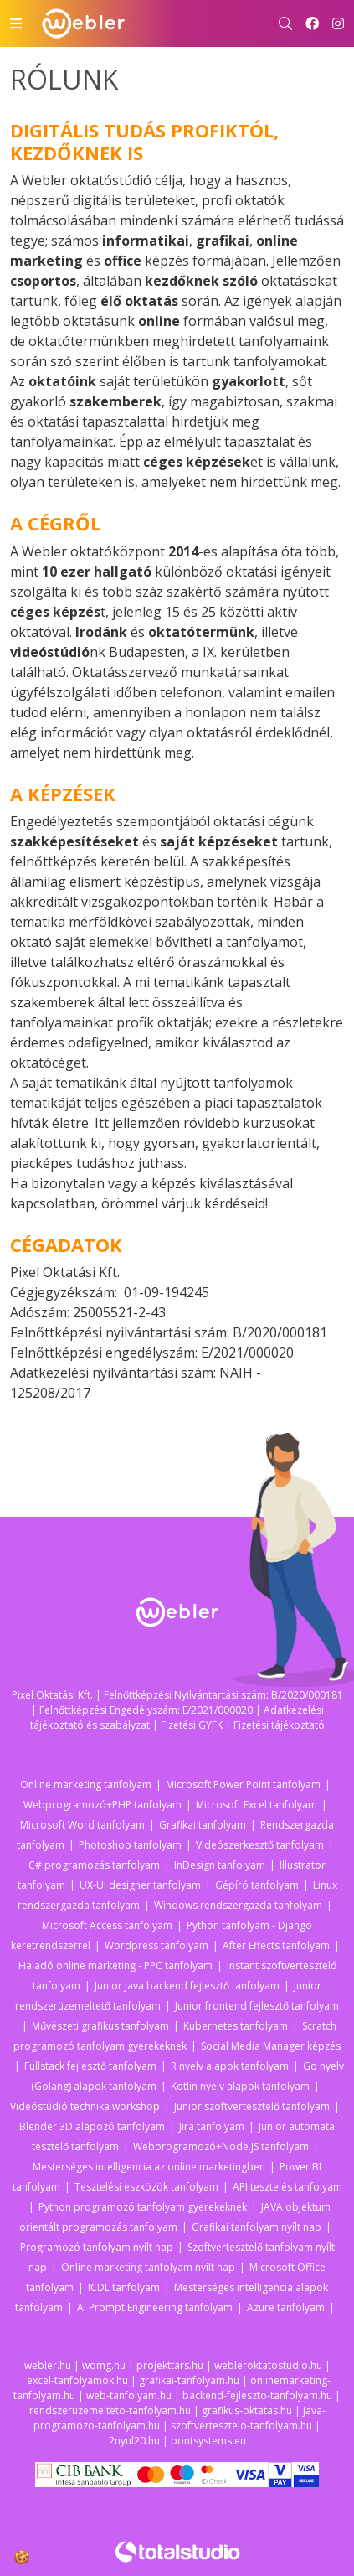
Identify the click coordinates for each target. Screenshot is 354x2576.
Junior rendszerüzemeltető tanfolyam (168, 1996)
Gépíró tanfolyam (257, 1885)
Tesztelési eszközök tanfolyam (146, 2187)
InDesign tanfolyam (219, 1865)
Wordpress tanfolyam (156, 1945)
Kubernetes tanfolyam (235, 2026)
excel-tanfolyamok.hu (77, 2380)
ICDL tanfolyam (124, 2287)
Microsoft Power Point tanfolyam (243, 1784)
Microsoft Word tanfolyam (82, 1825)
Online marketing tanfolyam (85, 1784)
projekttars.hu (169, 2365)
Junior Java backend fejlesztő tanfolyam (187, 1986)
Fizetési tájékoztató (279, 1725)
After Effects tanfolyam (276, 1945)
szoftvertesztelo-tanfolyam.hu (241, 2425)
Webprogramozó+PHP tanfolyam (102, 1805)
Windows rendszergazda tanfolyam (238, 1905)
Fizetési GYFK (192, 1725)
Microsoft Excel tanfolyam (256, 1805)
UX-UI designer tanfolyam (140, 1885)
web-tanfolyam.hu (129, 2395)
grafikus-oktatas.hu (247, 2410)
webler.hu (47, 2365)
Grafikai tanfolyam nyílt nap (256, 2227)
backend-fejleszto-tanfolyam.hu (257, 2395)
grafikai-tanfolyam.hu (189, 2380)
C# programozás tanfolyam (94, 1865)
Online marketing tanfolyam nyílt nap (148, 2267)
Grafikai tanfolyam (202, 1825)
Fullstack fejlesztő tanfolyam (90, 2066)
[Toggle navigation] (16, 23)
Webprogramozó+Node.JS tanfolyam (221, 2146)
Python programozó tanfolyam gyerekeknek (142, 2207)
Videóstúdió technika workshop (85, 2106)
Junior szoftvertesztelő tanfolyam (252, 2106)
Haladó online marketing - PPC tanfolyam (115, 1965)
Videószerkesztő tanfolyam (260, 1845)
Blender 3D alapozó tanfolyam (92, 2126)
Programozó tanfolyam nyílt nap (96, 2247)
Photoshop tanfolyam (130, 1845)
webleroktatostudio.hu (268, 2365)
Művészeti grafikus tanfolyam (100, 2026)
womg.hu (104, 2365)
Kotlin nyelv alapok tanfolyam (240, 2086)
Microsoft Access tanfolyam (107, 1925)
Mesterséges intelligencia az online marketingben (149, 2167)
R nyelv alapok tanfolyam (230, 2066)
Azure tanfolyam (286, 2307)
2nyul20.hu (134, 2441)
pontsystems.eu (208, 2441)
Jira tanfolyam (211, 2126)
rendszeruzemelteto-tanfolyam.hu (110, 2410)
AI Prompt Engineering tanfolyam (155, 2307)
